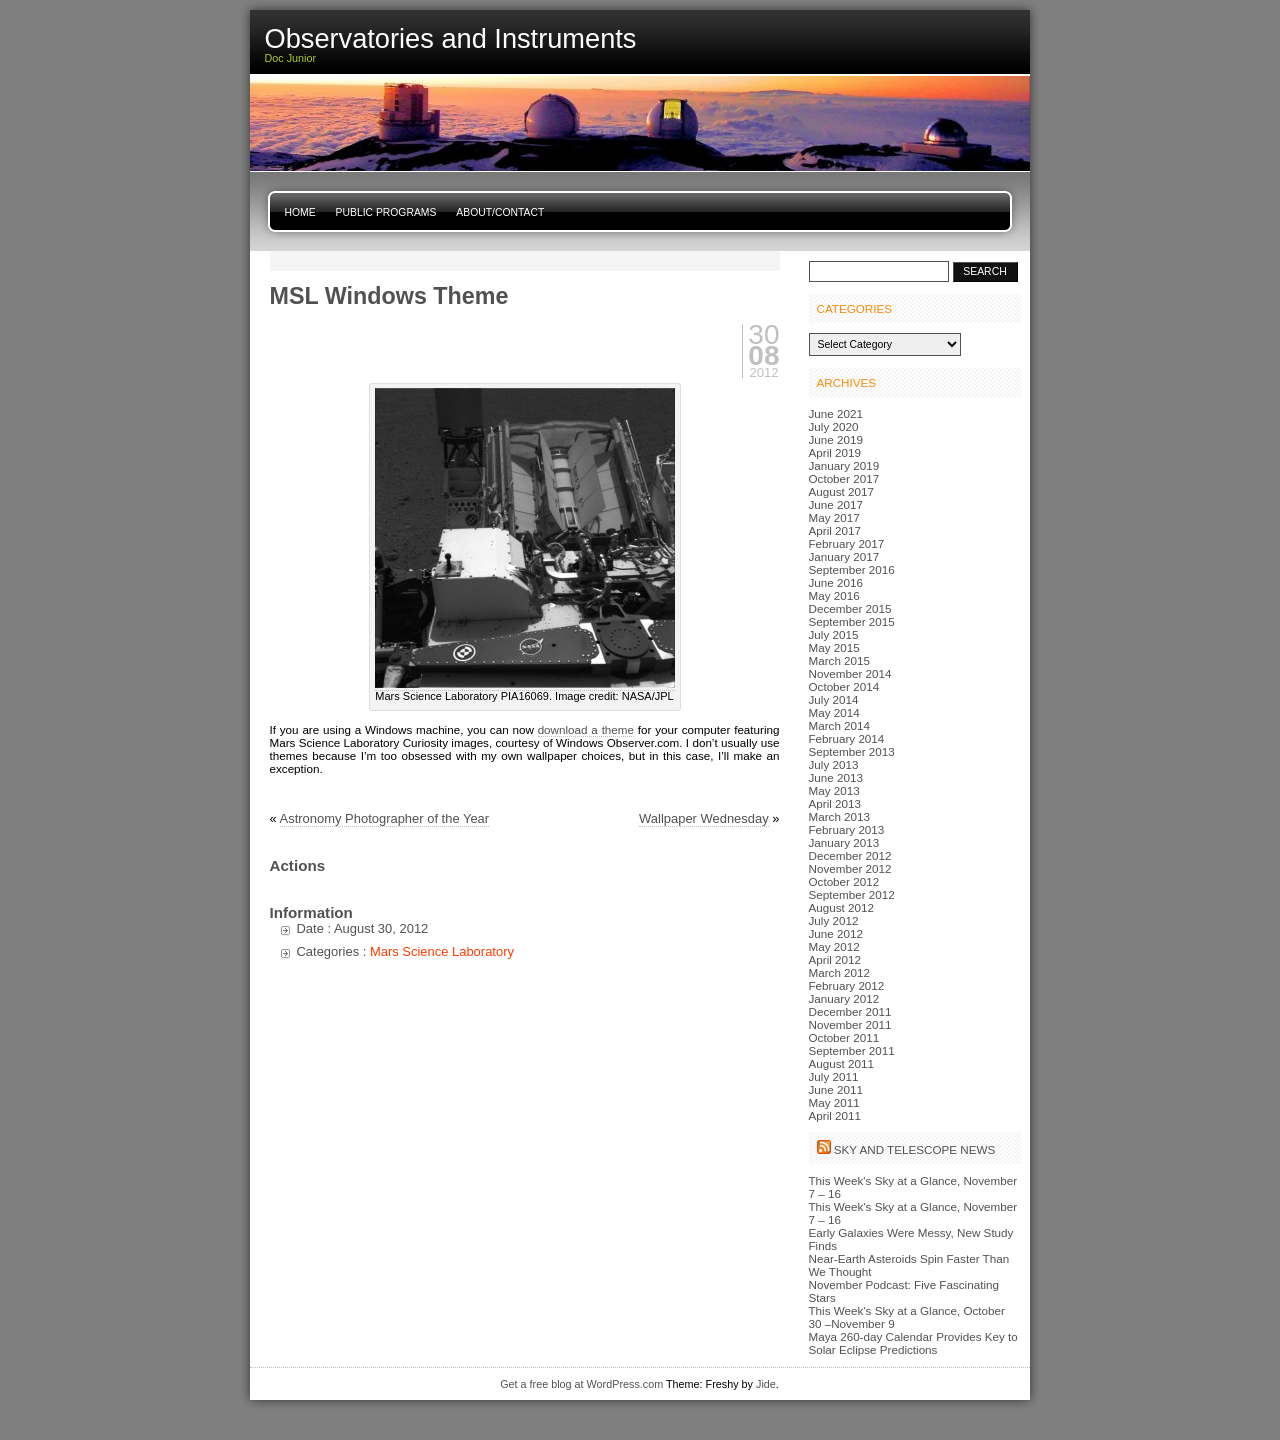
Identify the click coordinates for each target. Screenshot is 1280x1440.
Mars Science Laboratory (442, 951)
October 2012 (844, 881)
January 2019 (844, 465)
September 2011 (852, 1050)
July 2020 (834, 426)
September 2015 (852, 621)
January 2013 (844, 842)
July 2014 (834, 699)
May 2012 (834, 946)
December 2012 (850, 855)
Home (300, 212)
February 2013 (847, 829)
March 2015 (840, 660)
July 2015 (834, 634)
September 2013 (852, 751)
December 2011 (850, 1011)
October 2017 (844, 478)
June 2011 (836, 1089)
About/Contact (500, 212)
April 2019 (835, 452)
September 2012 (852, 894)
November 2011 (850, 1024)
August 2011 (841, 1063)
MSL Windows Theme (389, 296)
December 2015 (850, 608)
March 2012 (840, 972)
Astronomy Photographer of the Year (385, 818)
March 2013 (840, 816)
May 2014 (834, 712)
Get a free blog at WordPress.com (581, 1384)
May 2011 (834, 1102)
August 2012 (841, 907)
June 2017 (836, 504)
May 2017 (834, 517)
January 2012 (844, 998)
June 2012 (836, 933)
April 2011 (835, 1115)
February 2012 (847, 985)
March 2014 (840, 725)
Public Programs (386, 212)
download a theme (586, 729)
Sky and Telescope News (915, 1149)
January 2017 (844, 556)
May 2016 (834, 595)
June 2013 (836, 777)
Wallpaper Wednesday (704, 818)
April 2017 (835, 530)
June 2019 (836, 439)
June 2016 (836, 582)
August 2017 (841, 491)
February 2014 (847, 738)
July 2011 (834, 1076)
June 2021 (836, 413)
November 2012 (850, 868)
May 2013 (834, 790)
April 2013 (835, 803)
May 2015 (834, 647)
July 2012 (834, 920)
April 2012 (835, 959)
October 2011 (844, 1037)
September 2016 (852, 569)
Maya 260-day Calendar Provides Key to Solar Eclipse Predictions (913, 1343)
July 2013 (834, 764)
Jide (766, 1384)
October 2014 (844, 686)
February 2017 (847, 543)
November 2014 (850, 673)
